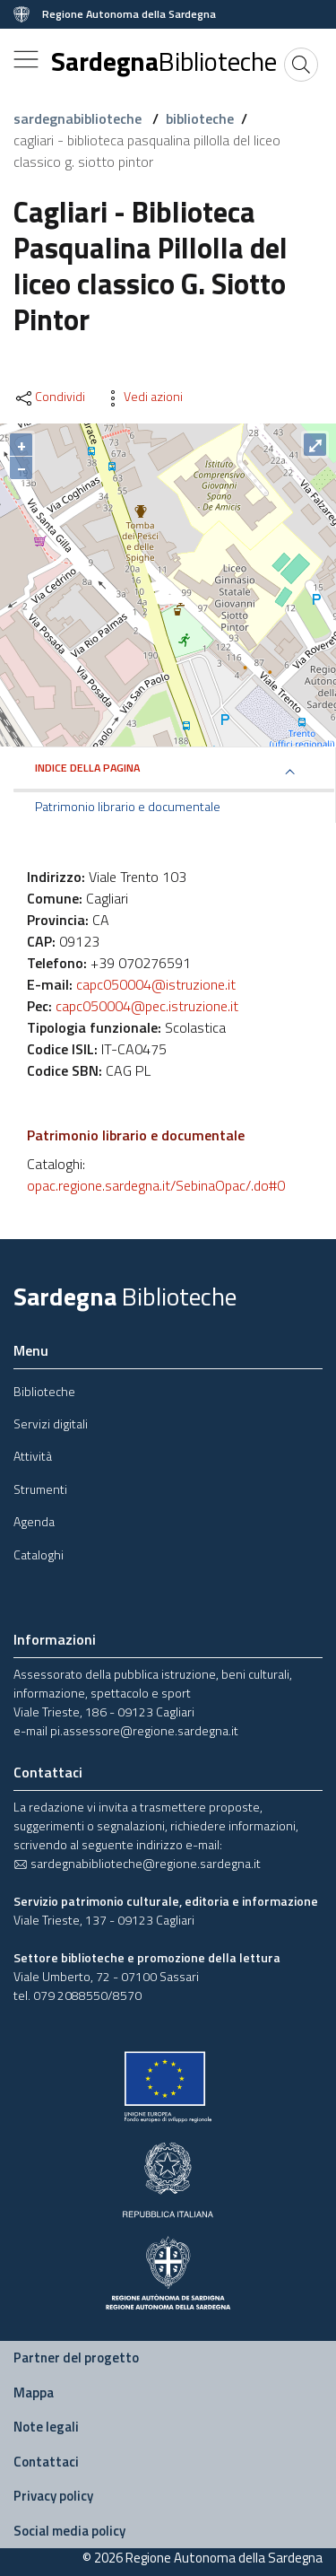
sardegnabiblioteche (79, 118)
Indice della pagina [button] (87, 767)
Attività (32, 1455)
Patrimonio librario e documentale (127, 806)
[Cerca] (301, 65)
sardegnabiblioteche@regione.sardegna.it (137, 1863)
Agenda (34, 1521)
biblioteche (200, 118)
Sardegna (164, 61)
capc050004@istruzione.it (156, 984)
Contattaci (46, 2461)
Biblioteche (44, 1391)
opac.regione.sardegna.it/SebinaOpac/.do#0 (156, 1185)
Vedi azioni (142, 396)
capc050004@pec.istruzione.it (147, 1006)
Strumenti (40, 1489)
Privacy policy (53, 2495)
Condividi (49, 396)
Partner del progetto (76, 2357)
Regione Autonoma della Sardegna (129, 14)
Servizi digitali (50, 1423)
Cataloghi (38, 1554)
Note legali (46, 2426)
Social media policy (69, 2530)
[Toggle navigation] (26, 59)
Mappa (33, 2392)
